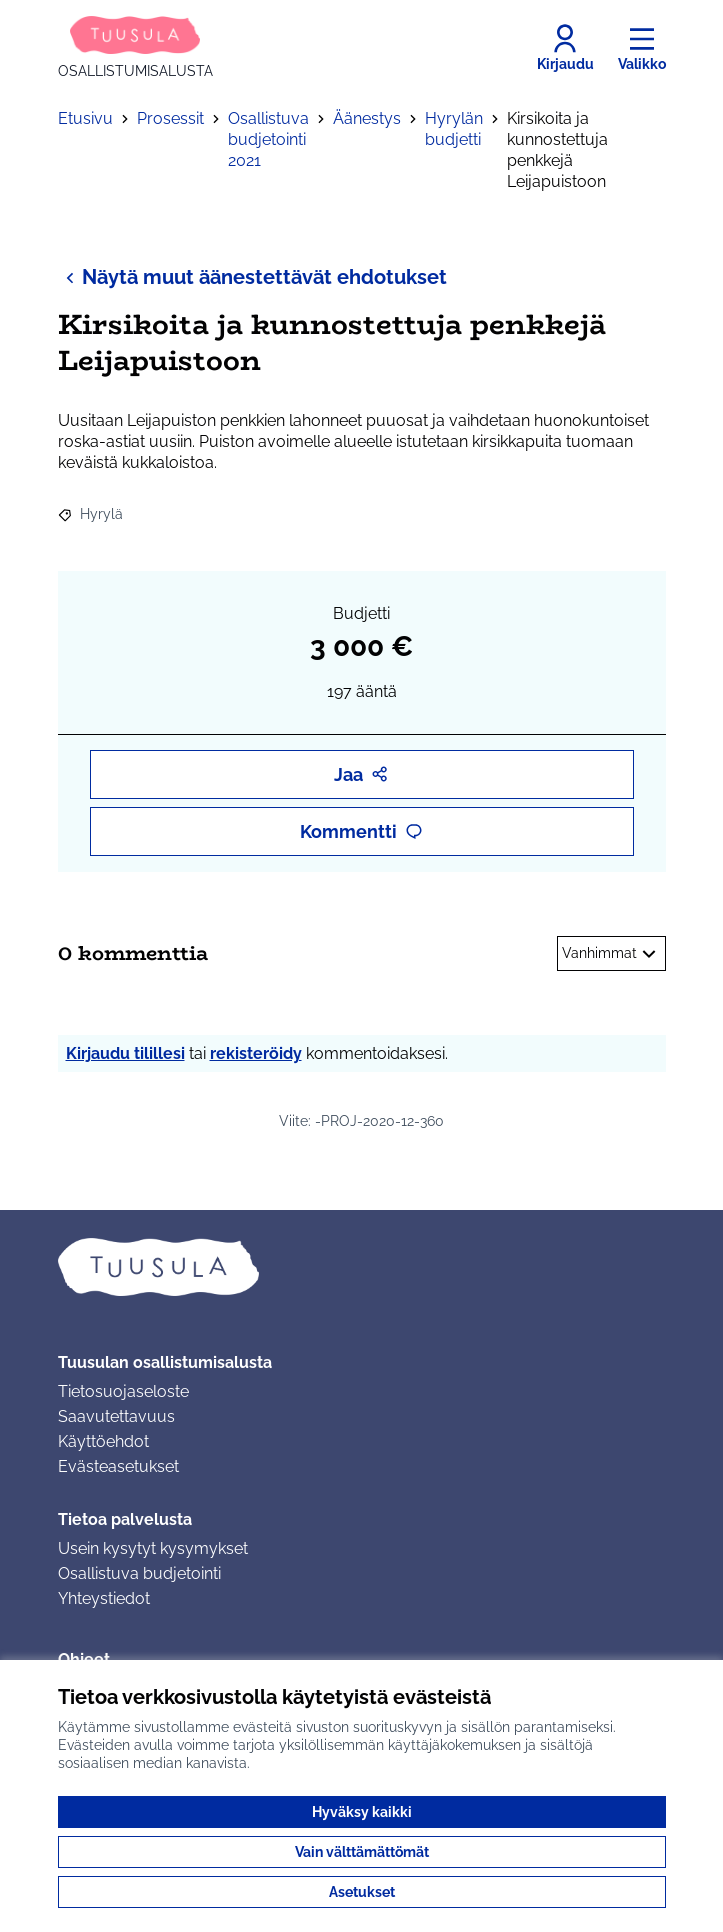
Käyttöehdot (103, 1441)
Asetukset (362, 1892)
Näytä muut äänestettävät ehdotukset (252, 276)
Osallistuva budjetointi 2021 (268, 139)
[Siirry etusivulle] (135, 48)
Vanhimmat (611, 954)
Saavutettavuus (116, 1416)
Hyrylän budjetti (454, 129)
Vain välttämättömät (362, 1852)
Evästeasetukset (118, 1466)
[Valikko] (642, 48)
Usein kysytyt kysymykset (153, 1548)
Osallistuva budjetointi (139, 1573)
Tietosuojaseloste (123, 1391)
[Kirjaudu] (565, 48)
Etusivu (85, 118)
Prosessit (170, 118)
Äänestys (367, 118)
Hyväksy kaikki (362, 1812)
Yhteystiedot (104, 1598)
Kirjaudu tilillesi (125, 1053)
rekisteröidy (256, 1053)
